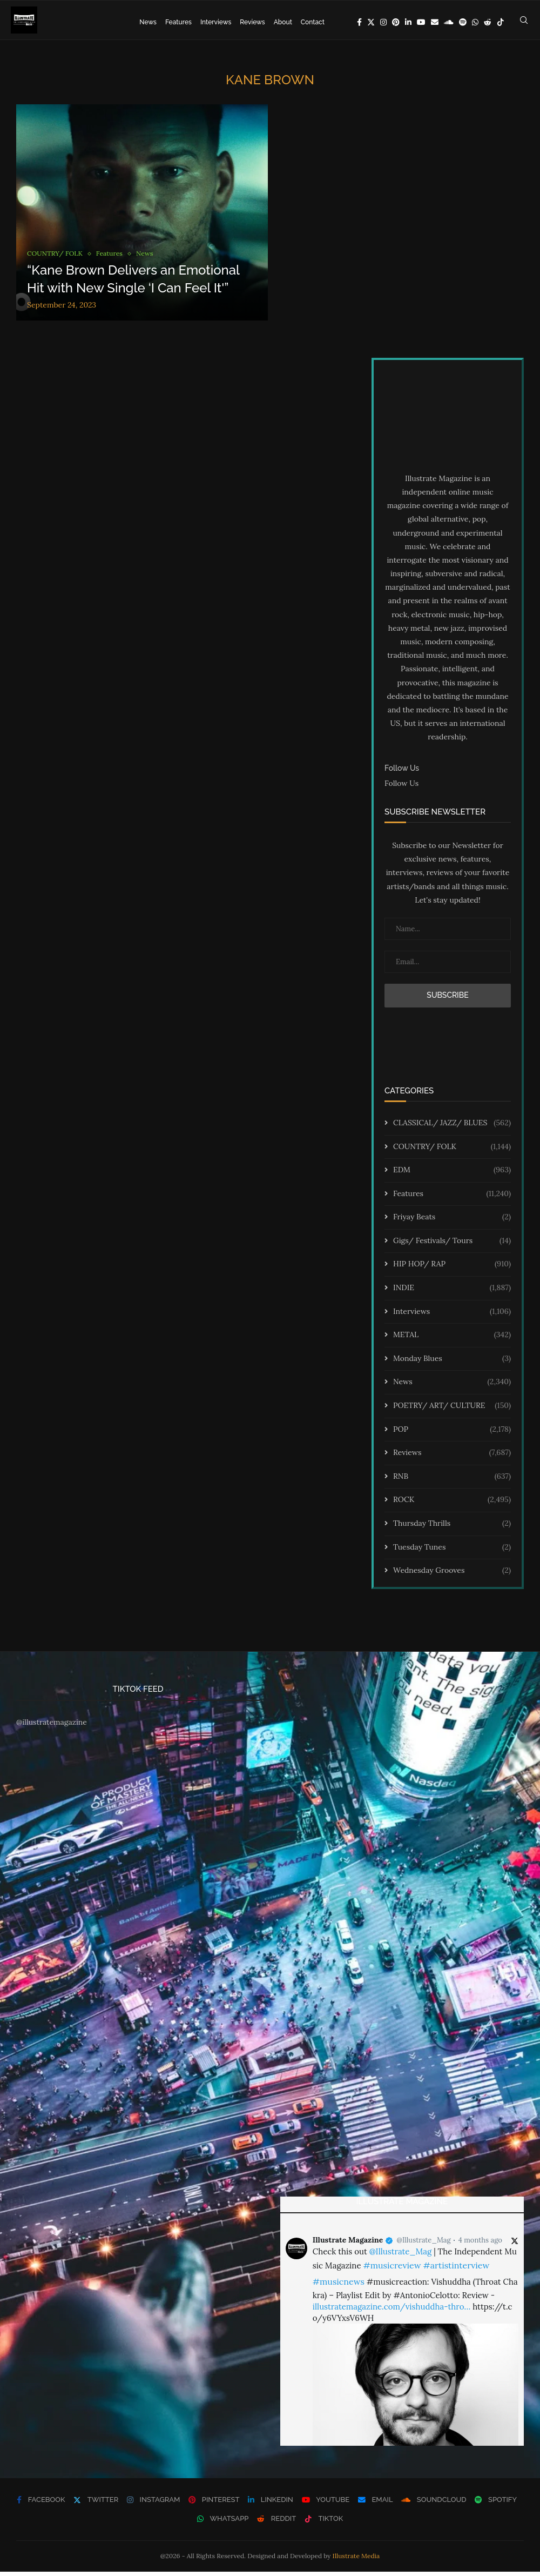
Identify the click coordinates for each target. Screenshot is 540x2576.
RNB (452, 1480)
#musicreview (392, 2269)
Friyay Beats (452, 1221)
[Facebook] (359, 22)
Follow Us (401, 787)
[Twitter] (371, 22)
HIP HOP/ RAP (452, 1268)
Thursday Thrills (452, 1528)
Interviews (215, 22)
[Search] (523, 22)
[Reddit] (487, 22)
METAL (452, 1339)
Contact (313, 22)
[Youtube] (421, 22)
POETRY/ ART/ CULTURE (452, 1410)
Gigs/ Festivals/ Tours (452, 1245)
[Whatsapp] (475, 22)
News (148, 22)
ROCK (452, 1504)
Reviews (252, 22)
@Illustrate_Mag (424, 2244)
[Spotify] (463, 22)
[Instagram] (383, 22)
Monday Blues (452, 1362)
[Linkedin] (408, 22)
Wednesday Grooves (452, 1575)
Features (178, 22)
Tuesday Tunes (452, 1551)
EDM (452, 1174)
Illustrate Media (356, 2560)
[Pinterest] (396, 22)
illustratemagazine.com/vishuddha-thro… (391, 2311)
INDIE (452, 1292)
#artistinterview (456, 2269)
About (283, 22)
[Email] (434, 22)
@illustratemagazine (51, 1726)
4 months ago (480, 2244)
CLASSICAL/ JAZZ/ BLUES (452, 1127)
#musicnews (338, 2285)
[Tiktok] (500, 22)
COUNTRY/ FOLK (452, 1150)
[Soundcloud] (449, 22)
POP (452, 1433)
